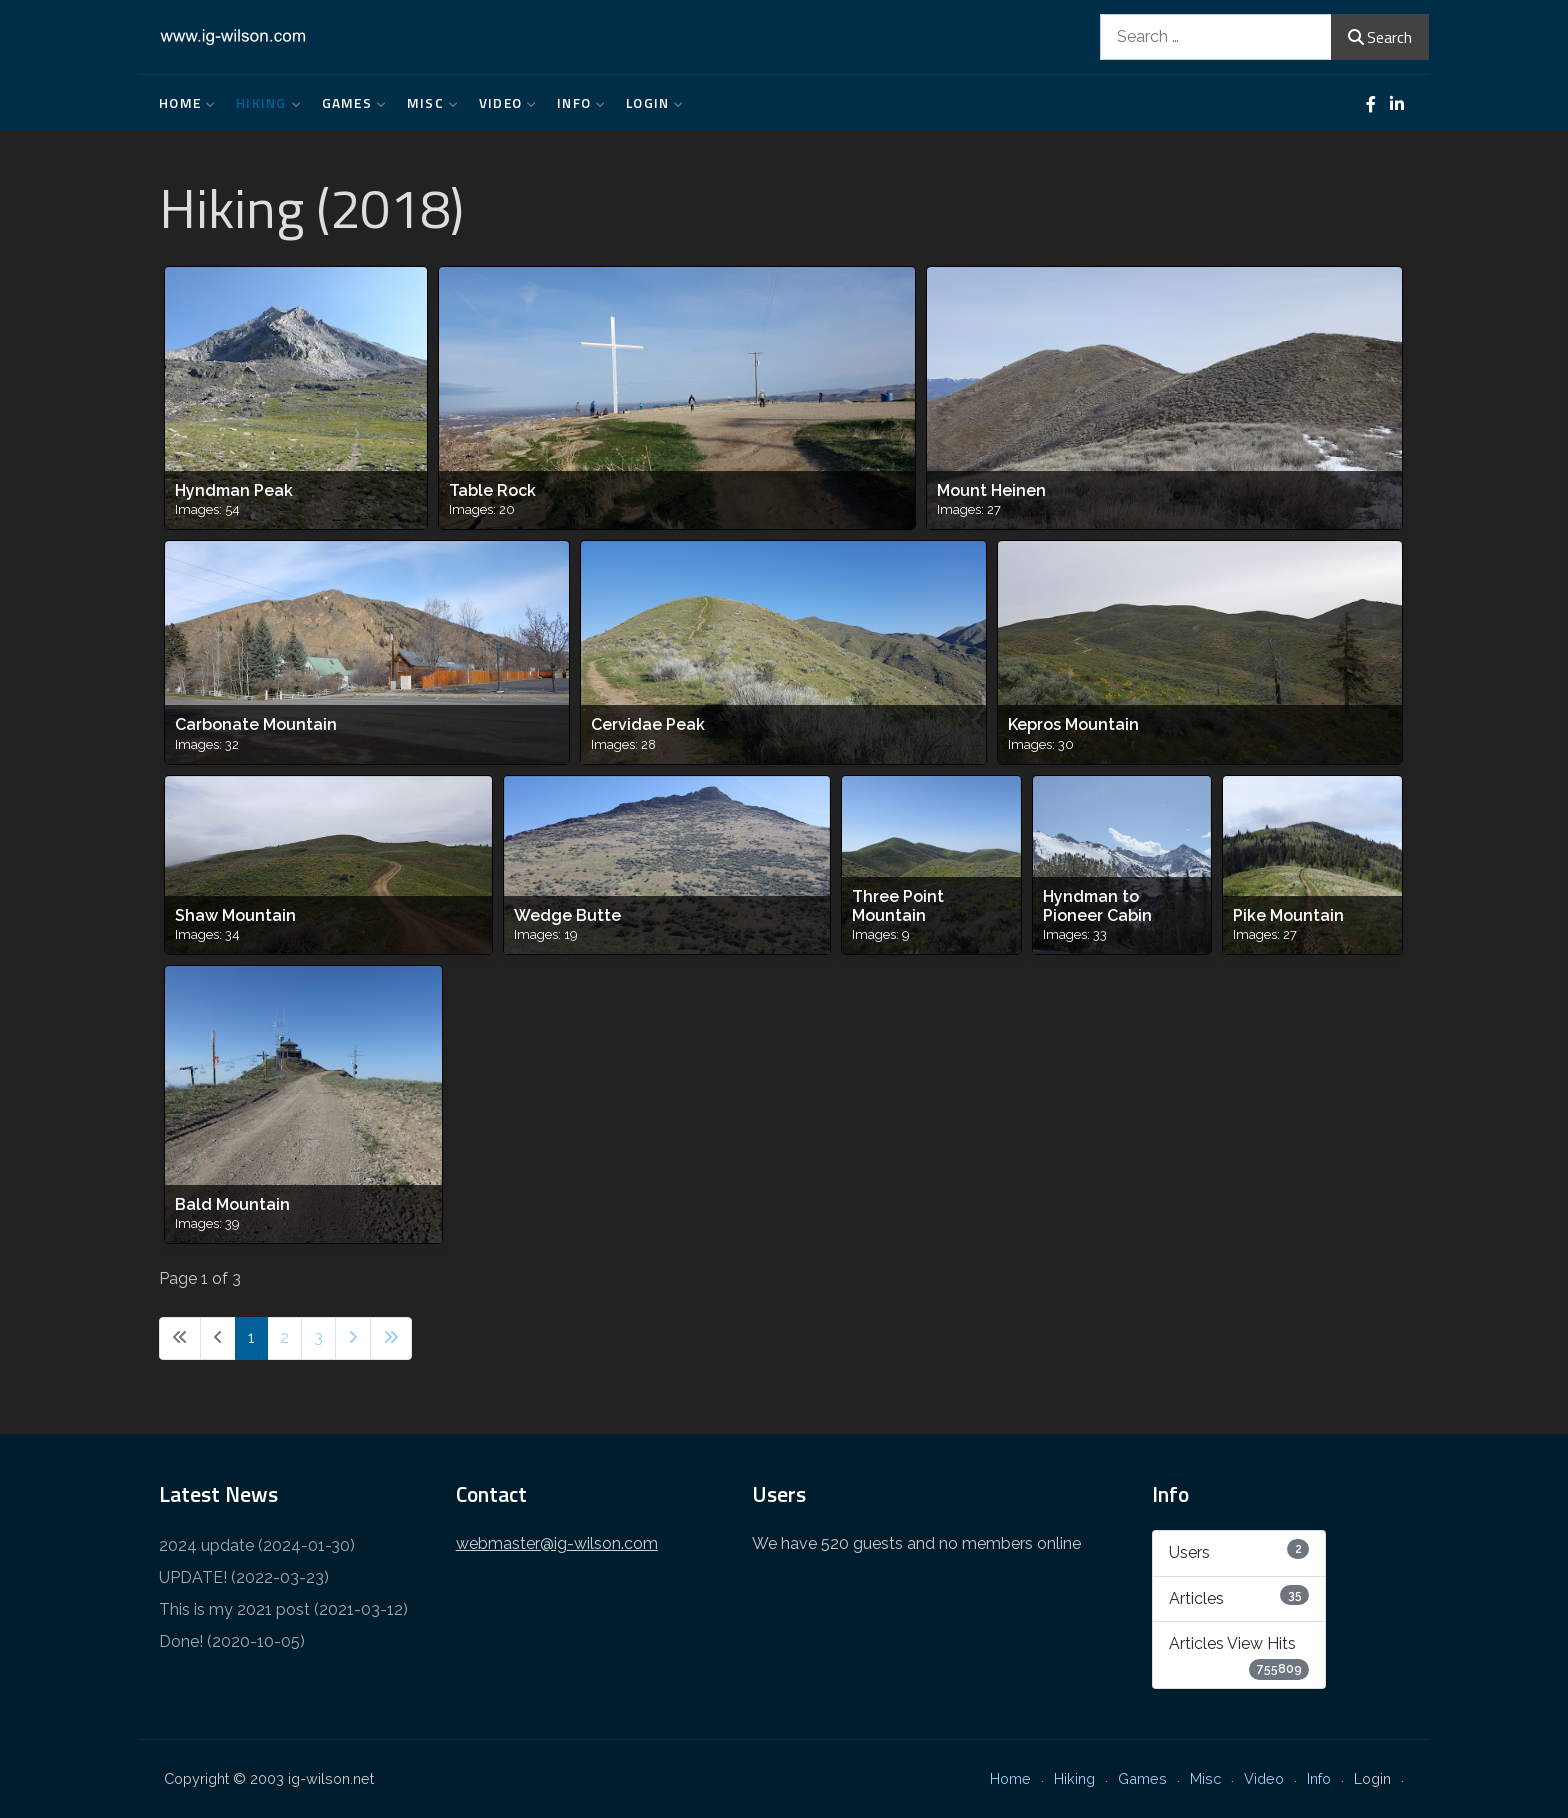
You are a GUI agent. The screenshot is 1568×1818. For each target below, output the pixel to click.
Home (182, 103)
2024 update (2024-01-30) (257, 1545)
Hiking (264, 103)
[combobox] (1216, 36)
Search (1380, 37)
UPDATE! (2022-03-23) (244, 1577)
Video (503, 103)
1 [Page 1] (251, 1337)
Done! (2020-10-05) (232, 1641)
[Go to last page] (391, 1338)
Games (349, 103)
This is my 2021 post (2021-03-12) (283, 1609)
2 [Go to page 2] (284, 1337)
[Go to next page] (353, 1338)
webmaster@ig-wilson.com (557, 1543)
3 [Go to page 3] (318, 1337)
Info (576, 103)
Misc (428, 103)
